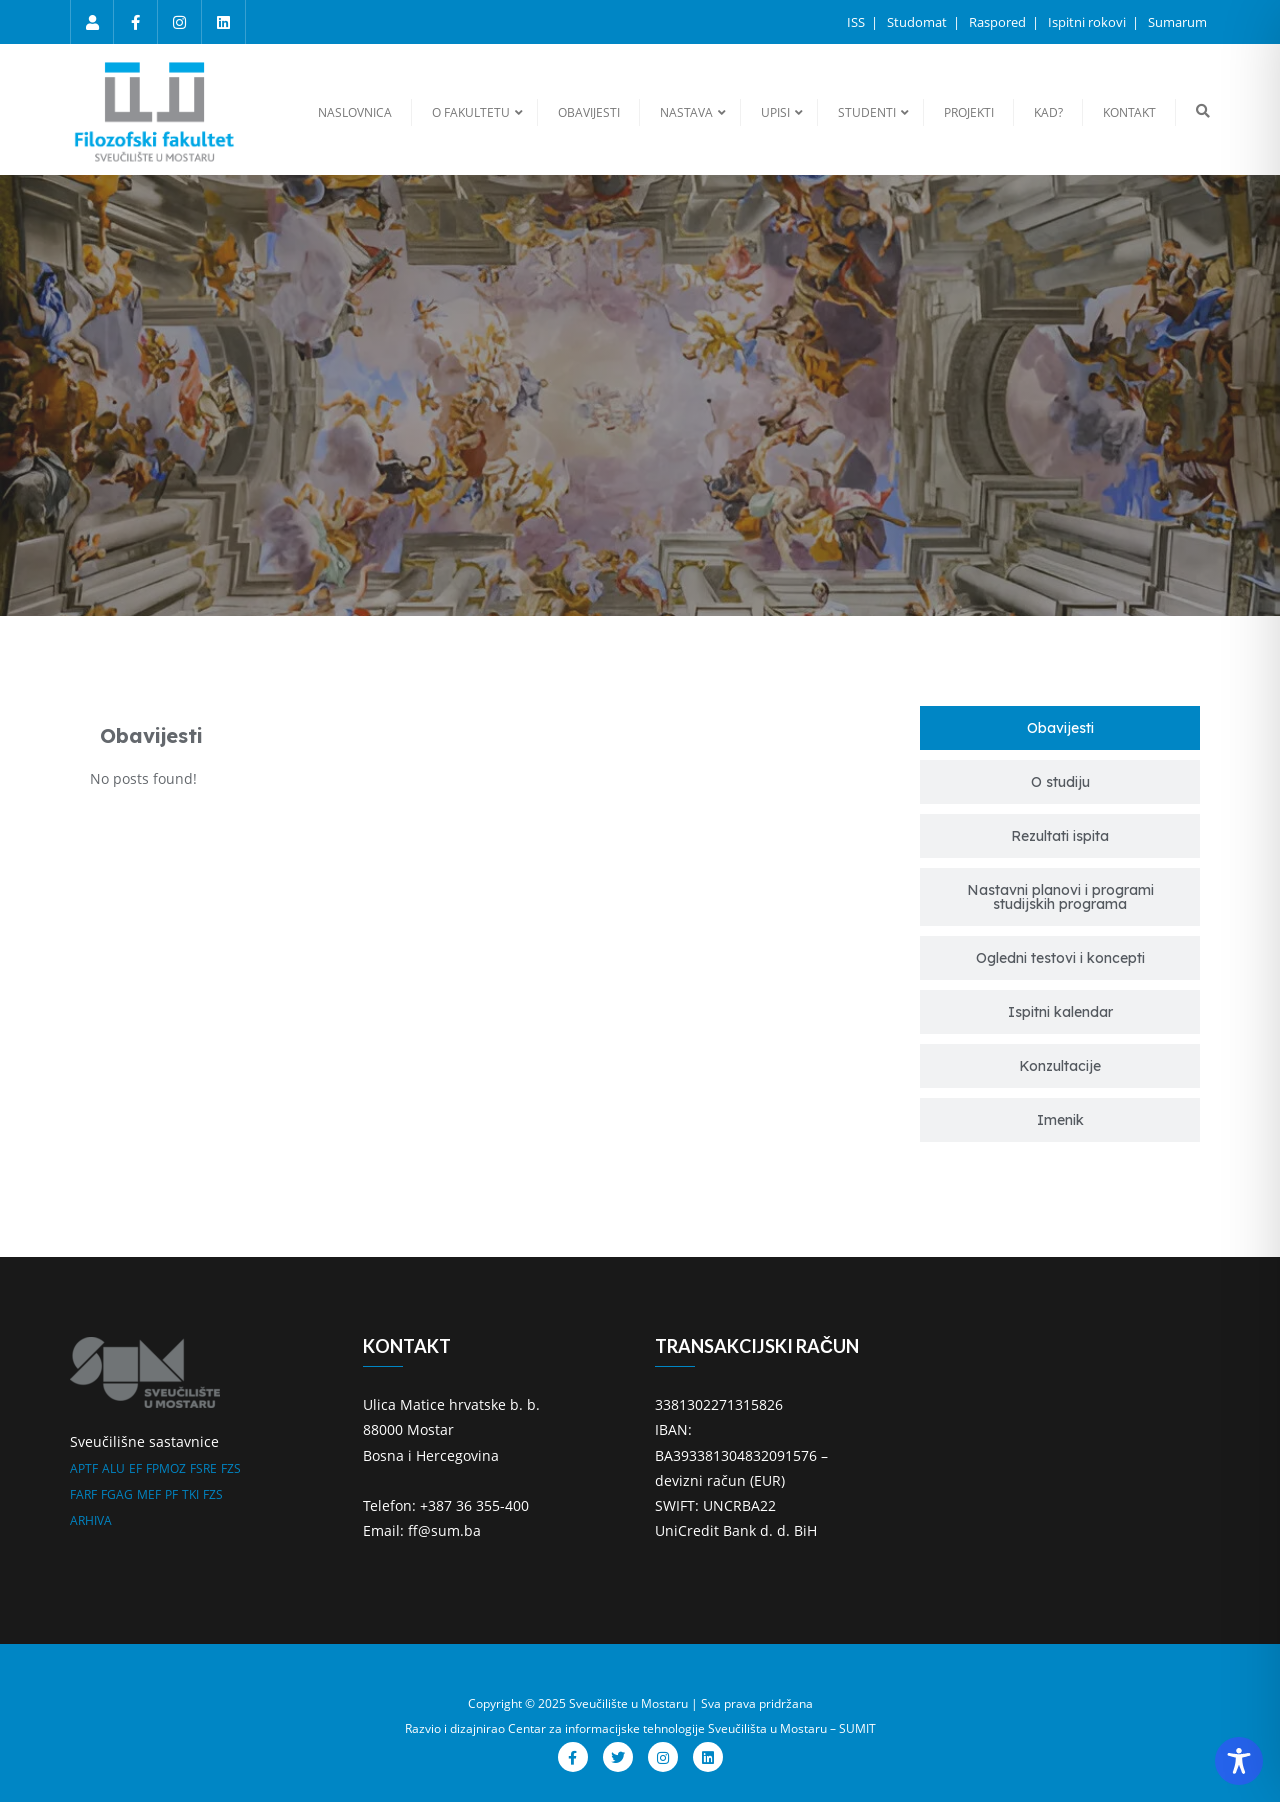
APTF (84, 1468)
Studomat (918, 22)
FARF (83, 1494)
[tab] (1060, 728)
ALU (113, 1468)
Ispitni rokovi (1088, 22)
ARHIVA (91, 1520)
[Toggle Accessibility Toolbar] (1239, 1761)
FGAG (117, 1494)
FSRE (203, 1468)
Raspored (999, 22)
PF (171, 1494)
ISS (857, 22)
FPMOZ (166, 1468)
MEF (149, 1494)
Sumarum (1177, 22)
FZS (231, 1468)
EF (135, 1468)
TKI (190, 1494)
